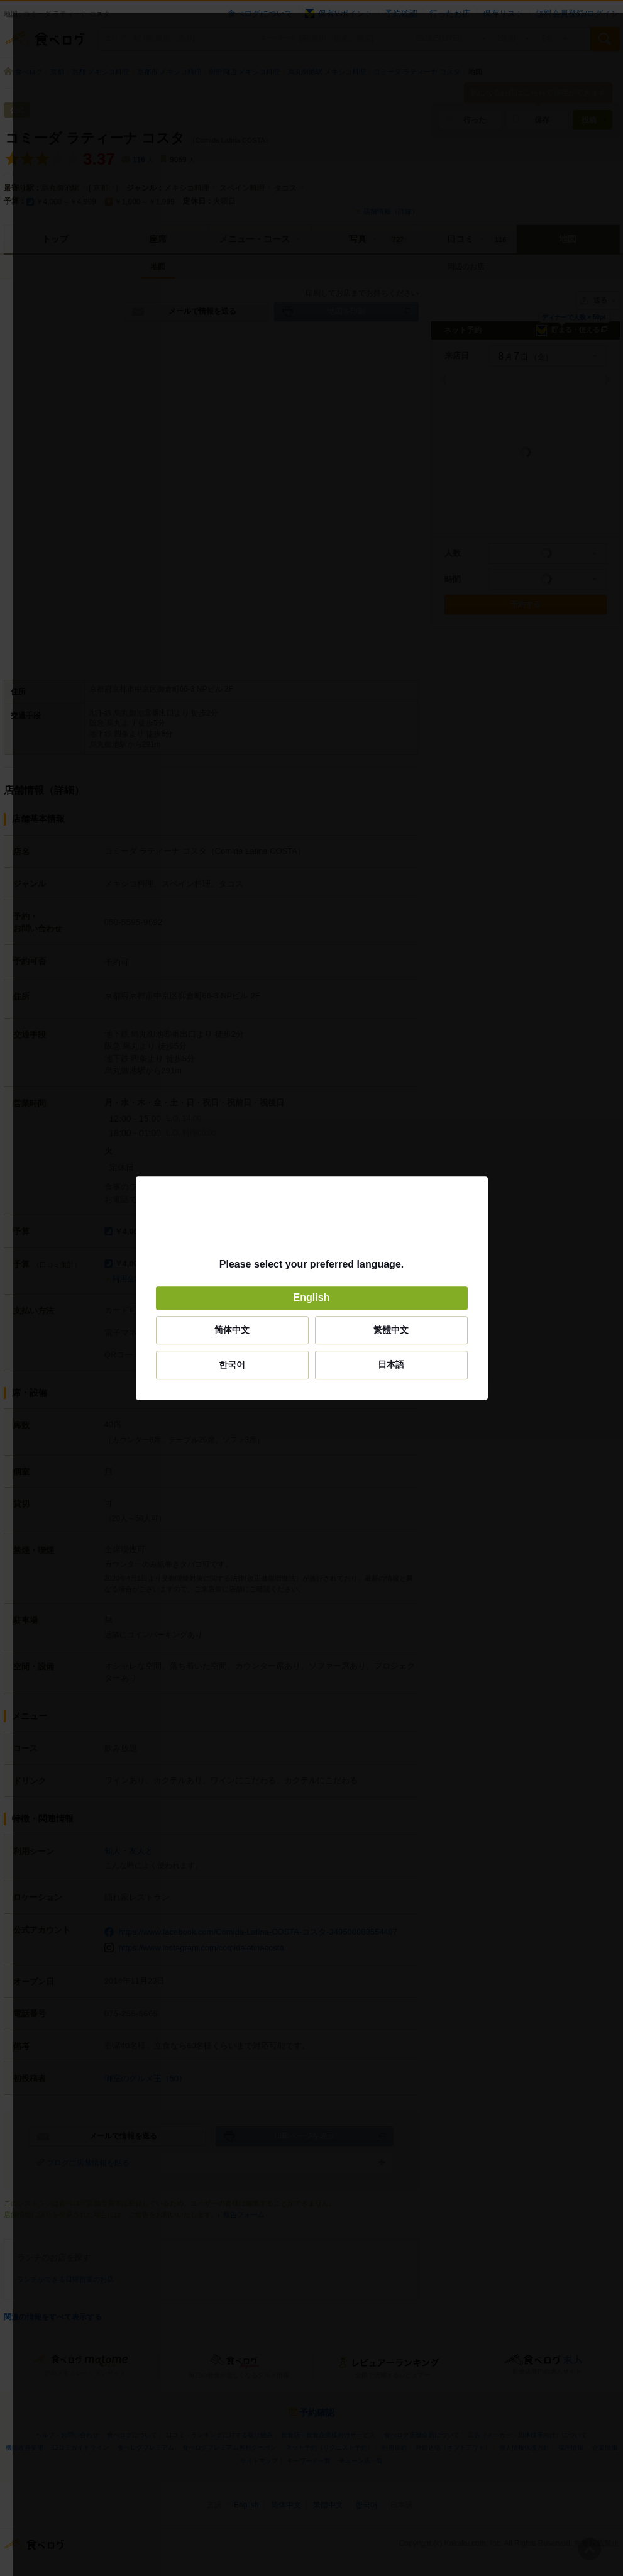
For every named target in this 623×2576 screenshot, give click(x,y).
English (312, 1298)
